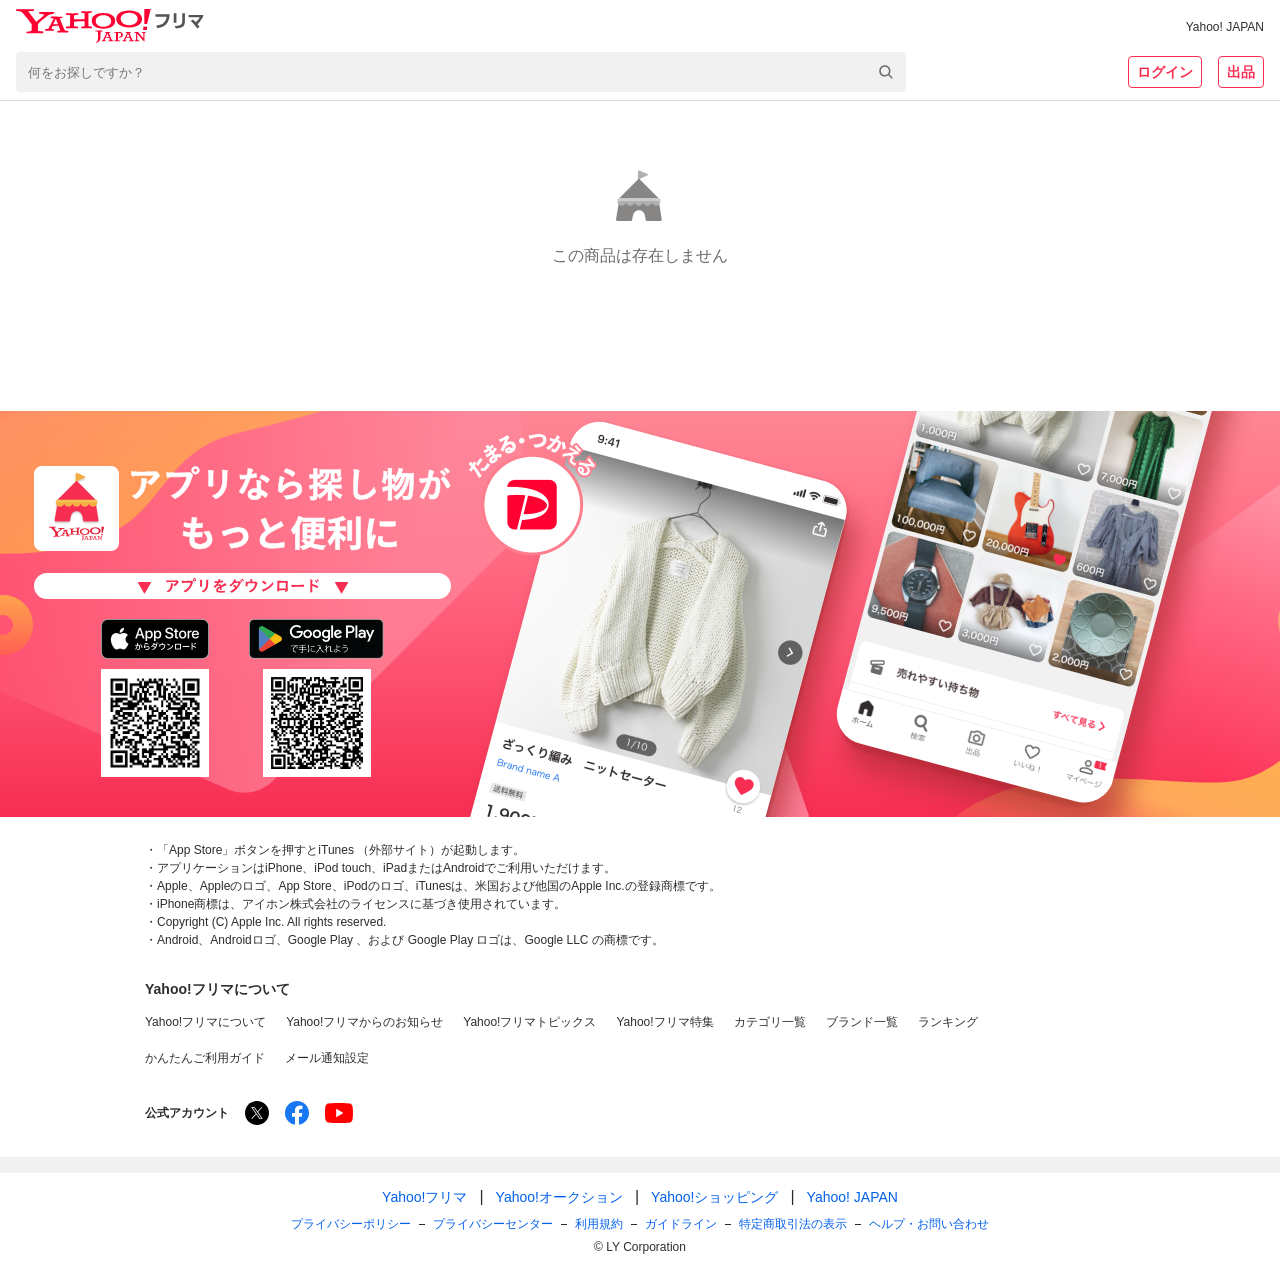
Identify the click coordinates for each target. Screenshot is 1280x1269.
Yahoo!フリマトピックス (529, 1022)
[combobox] (461, 72)
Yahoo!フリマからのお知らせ (364, 1022)
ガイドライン (681, 1224)
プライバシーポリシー (351, 1224)
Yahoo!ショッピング (714, 1197)
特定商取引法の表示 (793, 1224)
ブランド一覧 (862, 1022)
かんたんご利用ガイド (205, 1058)
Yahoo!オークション (559, 1197)
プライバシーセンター (493, 1224)
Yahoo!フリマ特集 (664, 1022)
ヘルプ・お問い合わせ (929, 1224)
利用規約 (599, 1224)
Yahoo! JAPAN (1225, 27)
